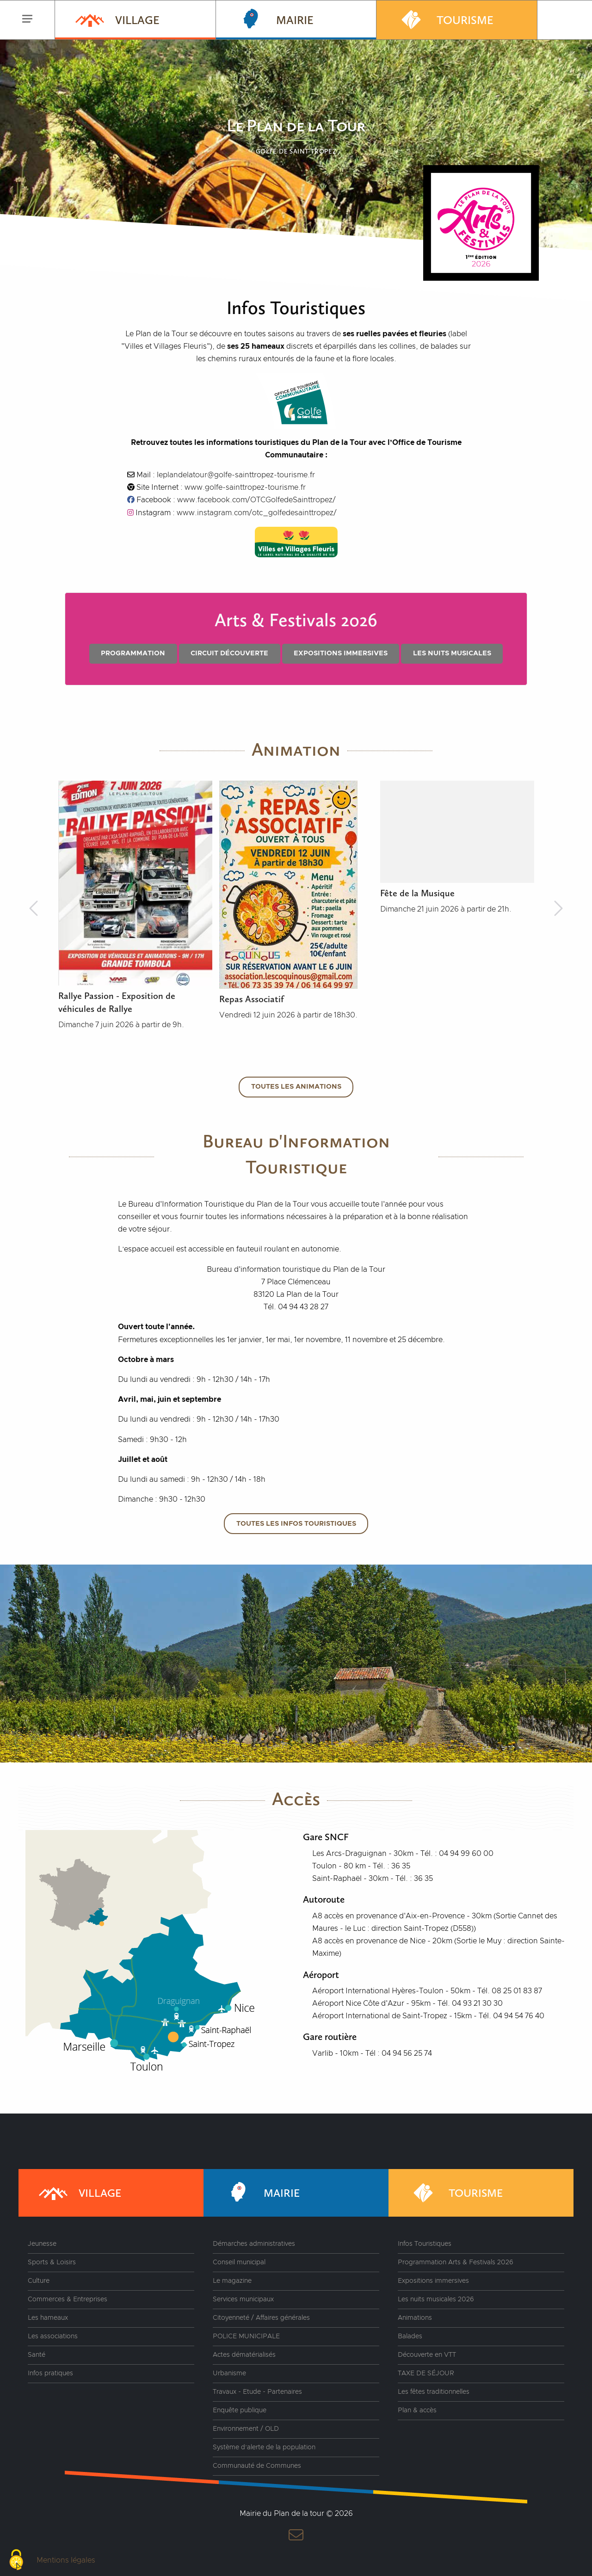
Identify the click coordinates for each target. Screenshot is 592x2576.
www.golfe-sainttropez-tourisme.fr (245, 487)
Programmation (133, 653)
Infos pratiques (50, 2373)
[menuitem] (135, 19)
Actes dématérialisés (244, 2355)
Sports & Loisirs (52, 2262)
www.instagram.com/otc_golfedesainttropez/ (257, 513)
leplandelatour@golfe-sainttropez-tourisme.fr (236, 475)
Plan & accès (417, 2410)
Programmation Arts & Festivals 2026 (455, 2262)
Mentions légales (66, 2560)
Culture (38, 2281)
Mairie (274, 19)
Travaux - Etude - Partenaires (257, 2392)
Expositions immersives (341, 653)
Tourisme (444, 19)
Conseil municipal (239, 2262)
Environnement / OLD (246, 2429)
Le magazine (232, 2281)
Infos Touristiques (424, 2244)
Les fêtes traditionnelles (433, 2392)
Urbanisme (229, 2373)
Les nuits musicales (452, 653)
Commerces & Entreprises (67, 2299)
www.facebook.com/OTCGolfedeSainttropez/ (256, 500)
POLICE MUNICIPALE (246, 2336)
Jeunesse (42, 2244)
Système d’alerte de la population (264, 2447)
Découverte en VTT (427, 2355)
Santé (36, 2355)
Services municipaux (243, 2299)
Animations (415, 2318)
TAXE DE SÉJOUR (426, 2373)
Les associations (53, 2336)
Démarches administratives (254, 2244)
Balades (410, 2336)
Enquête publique (239, 2410)
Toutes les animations (296, 1087)
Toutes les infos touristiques (296, 1524)
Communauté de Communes (257, 2466)
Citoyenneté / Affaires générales (261, 2318)
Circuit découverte (229, 653)
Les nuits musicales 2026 (436, 2299)
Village (117, 19)
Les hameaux (48, 2318)
